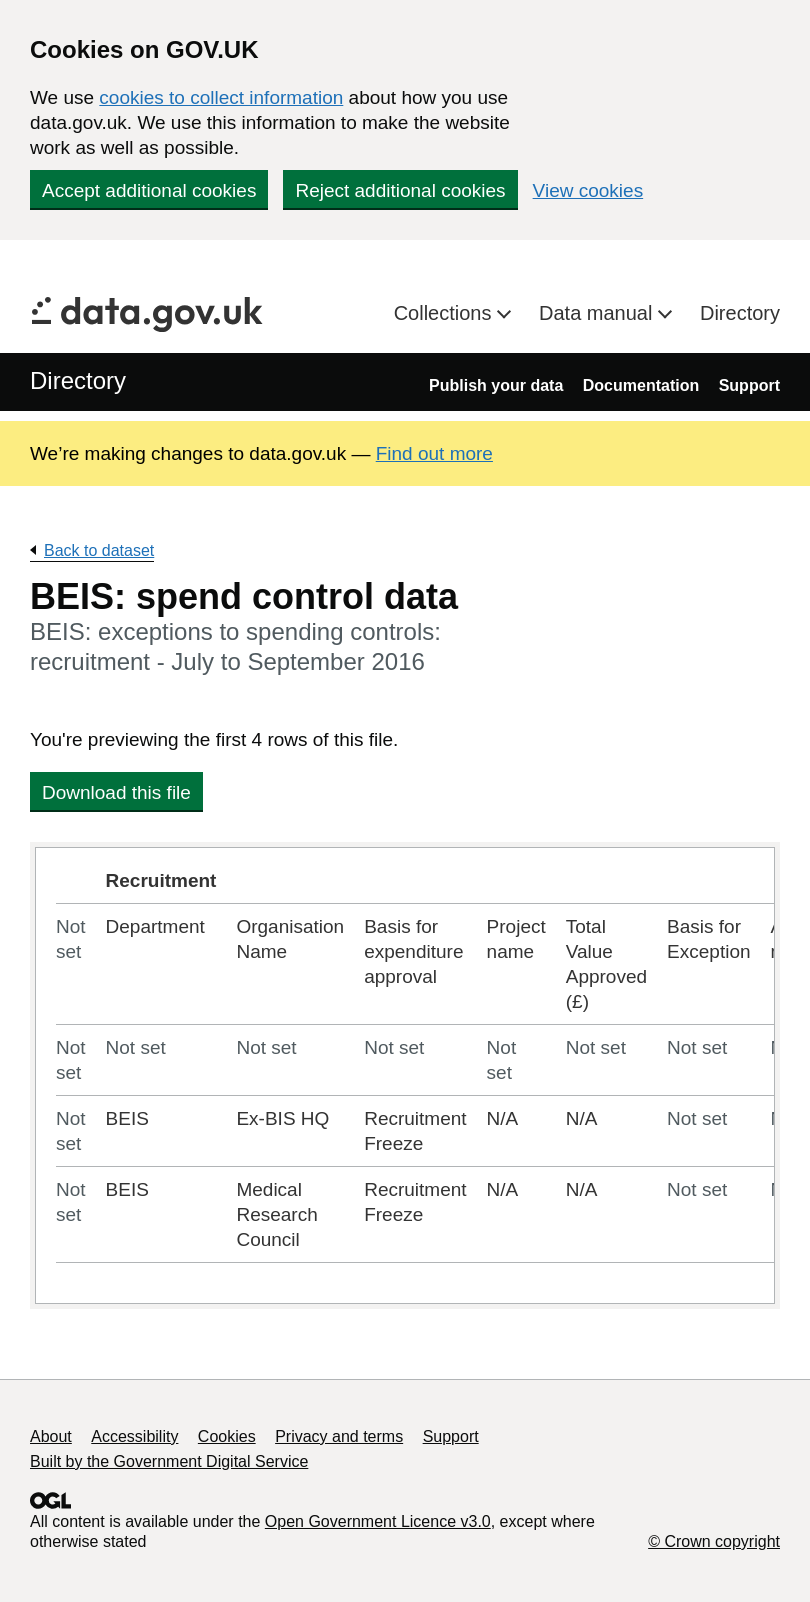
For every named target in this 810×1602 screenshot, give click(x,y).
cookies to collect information (221, 97)
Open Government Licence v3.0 (378, 1521)
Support (749, 385)
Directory (740, 313)
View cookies (588, 190)
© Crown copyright (714, 1541)
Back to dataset (99, 550)
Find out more (434, 453)
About (51, 1436)
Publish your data (496, 385)
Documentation (641, 385)
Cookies (227, 1436)
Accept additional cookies (149, 190)
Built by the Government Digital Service (169, 1461)
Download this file (116, 792)
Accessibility (134, 1436)
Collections (445, 313)
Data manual (598, 313)
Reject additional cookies (400, 190)
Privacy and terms (339, 1436)
